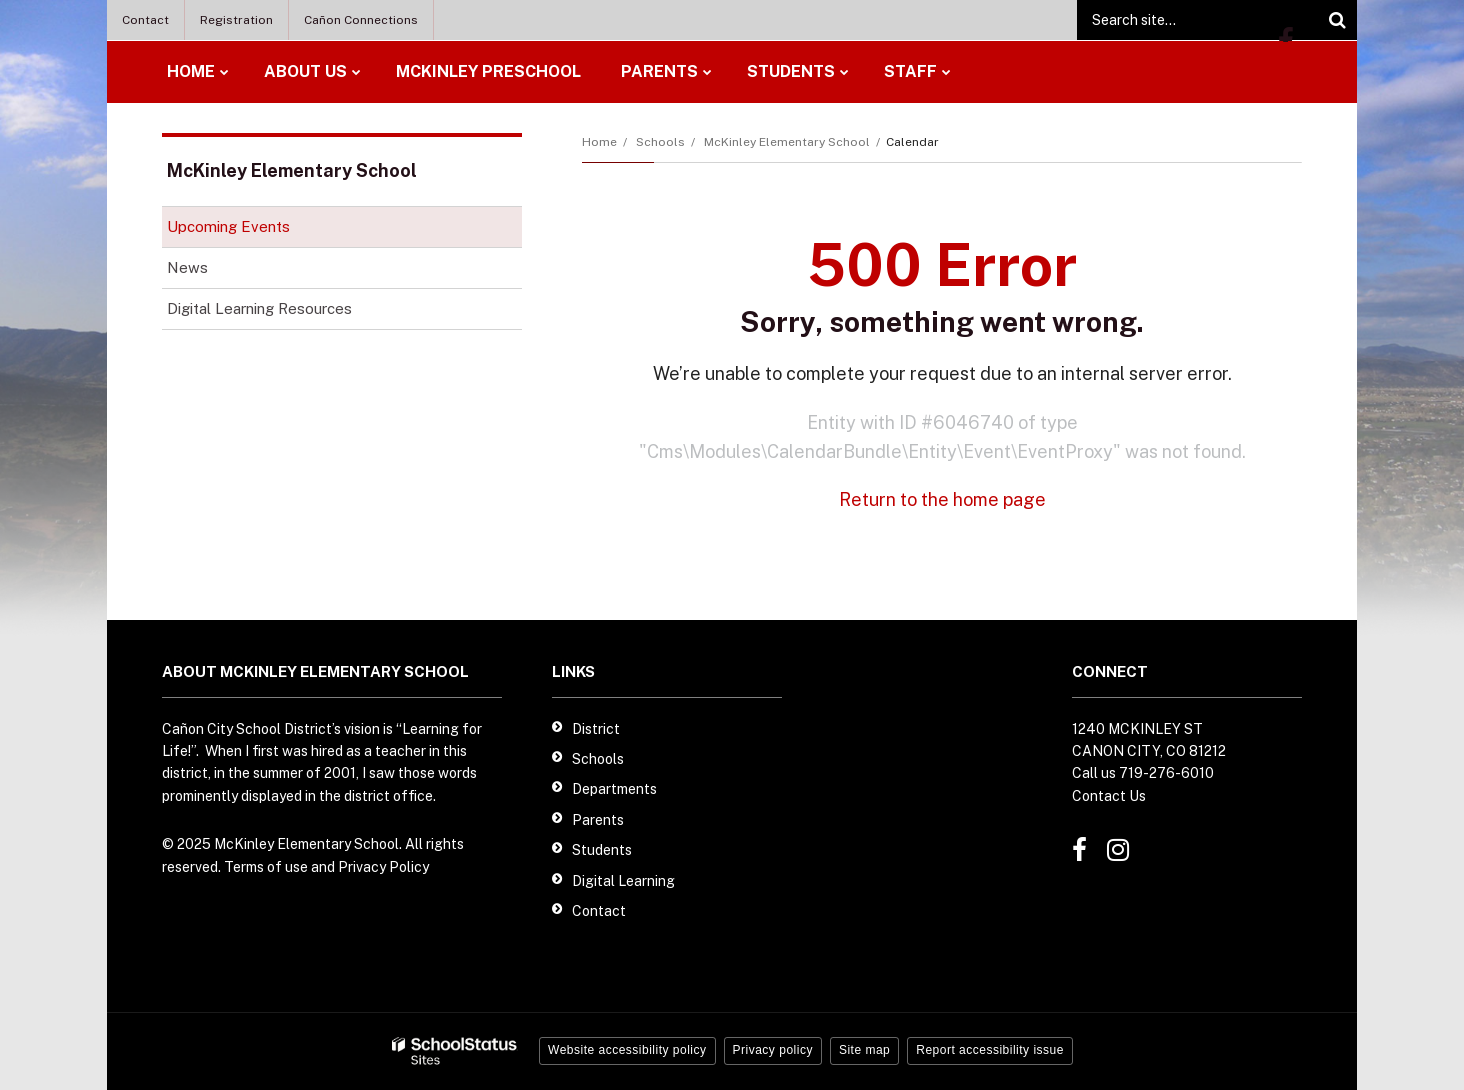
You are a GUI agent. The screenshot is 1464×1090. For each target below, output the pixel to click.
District (596, 729)
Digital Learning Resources (287, 312)
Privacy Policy (383, 867)
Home (599, 142)
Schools (660, 142)
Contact (145, 20)
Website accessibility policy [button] (627, 1050)
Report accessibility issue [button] (990, 1050)
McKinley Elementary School (787, 142)
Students (602, 850)
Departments (614, 789)
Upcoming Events (228, 226)
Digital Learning (623, 881)
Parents (598, 820)
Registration (236, 20)
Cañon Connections (361, 20)
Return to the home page (942, 499)
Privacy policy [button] (773, 1050)
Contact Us (1109, 796)
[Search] (1337, 20)
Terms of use (266, 867)
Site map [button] (864, 1050)
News (187, 267)
